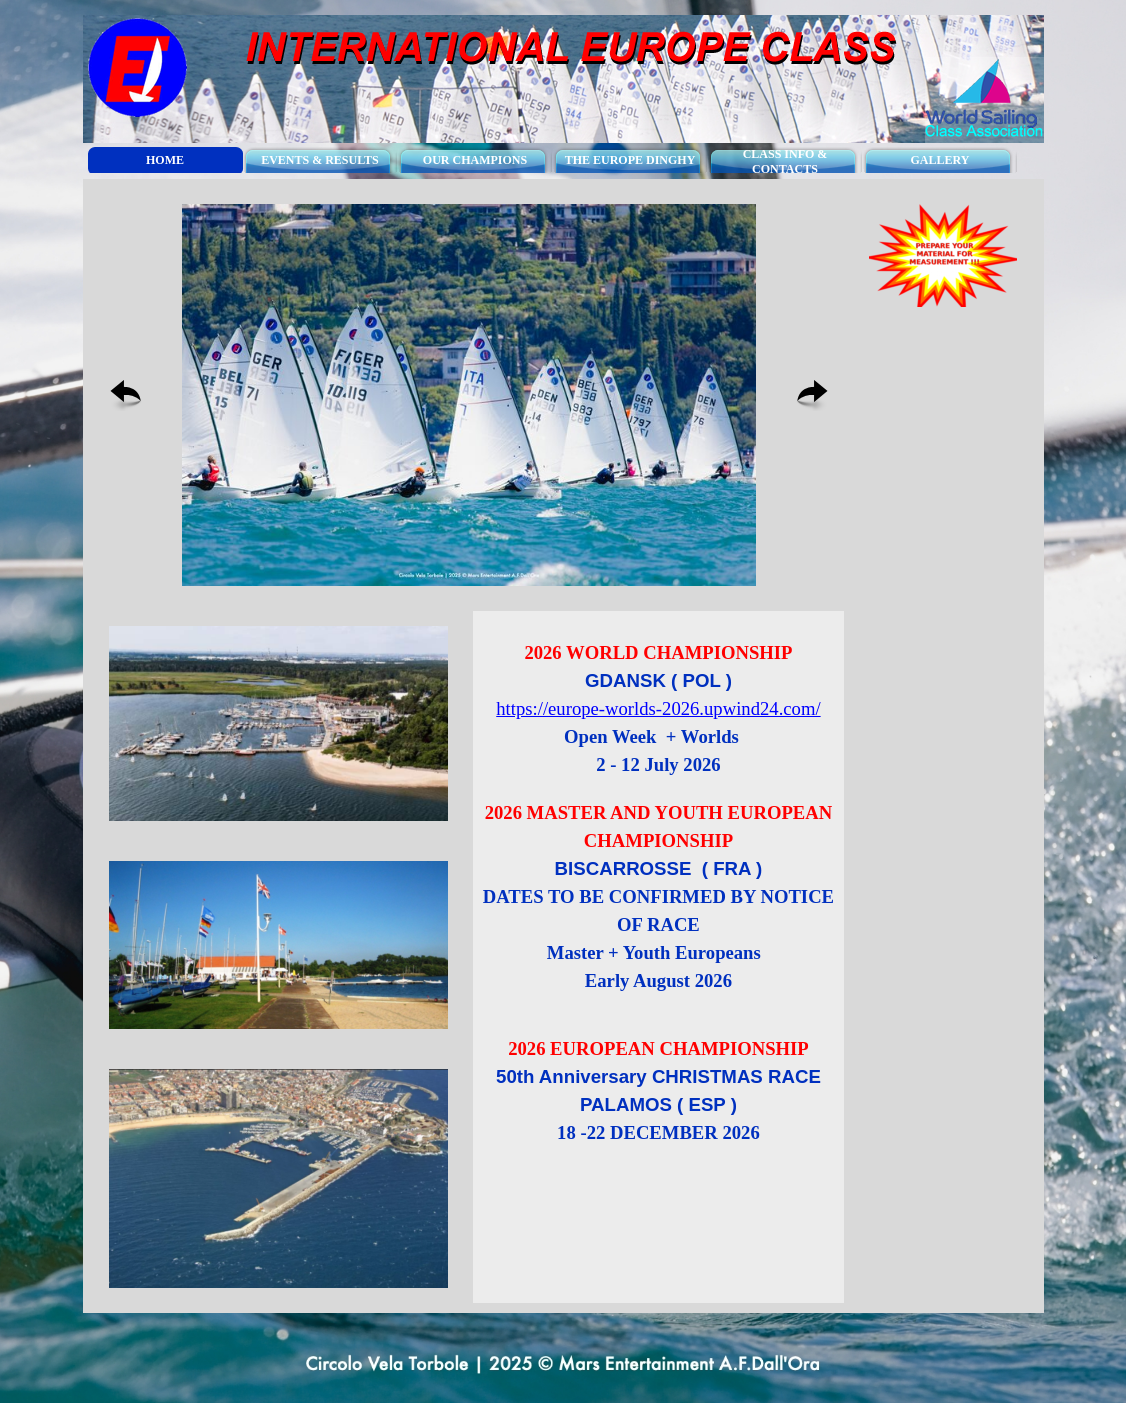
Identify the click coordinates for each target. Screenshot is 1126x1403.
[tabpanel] (658, 929)
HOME (165, 160)
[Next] (812, 395)
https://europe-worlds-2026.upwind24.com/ (658, 708)
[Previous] (125, 395)
